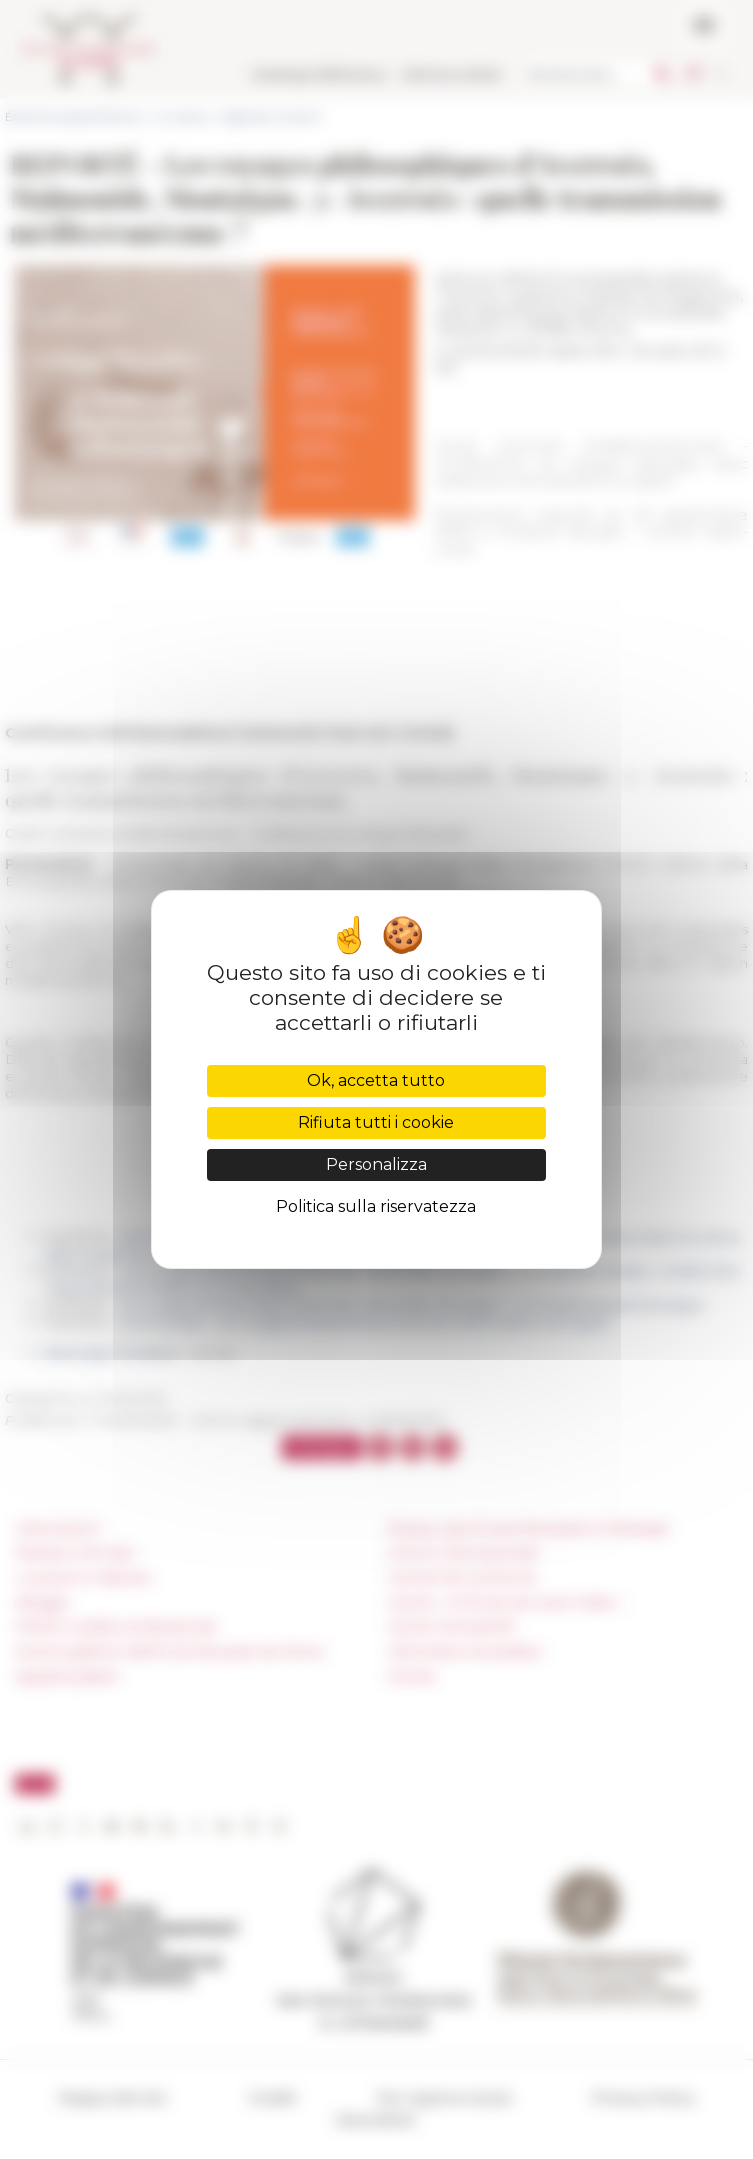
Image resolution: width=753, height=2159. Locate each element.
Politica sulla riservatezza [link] (376, 1206)
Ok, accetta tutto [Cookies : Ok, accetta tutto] (376, 1080)
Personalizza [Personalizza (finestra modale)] (376, 1164)
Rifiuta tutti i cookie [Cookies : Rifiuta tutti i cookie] (376, 1122)
